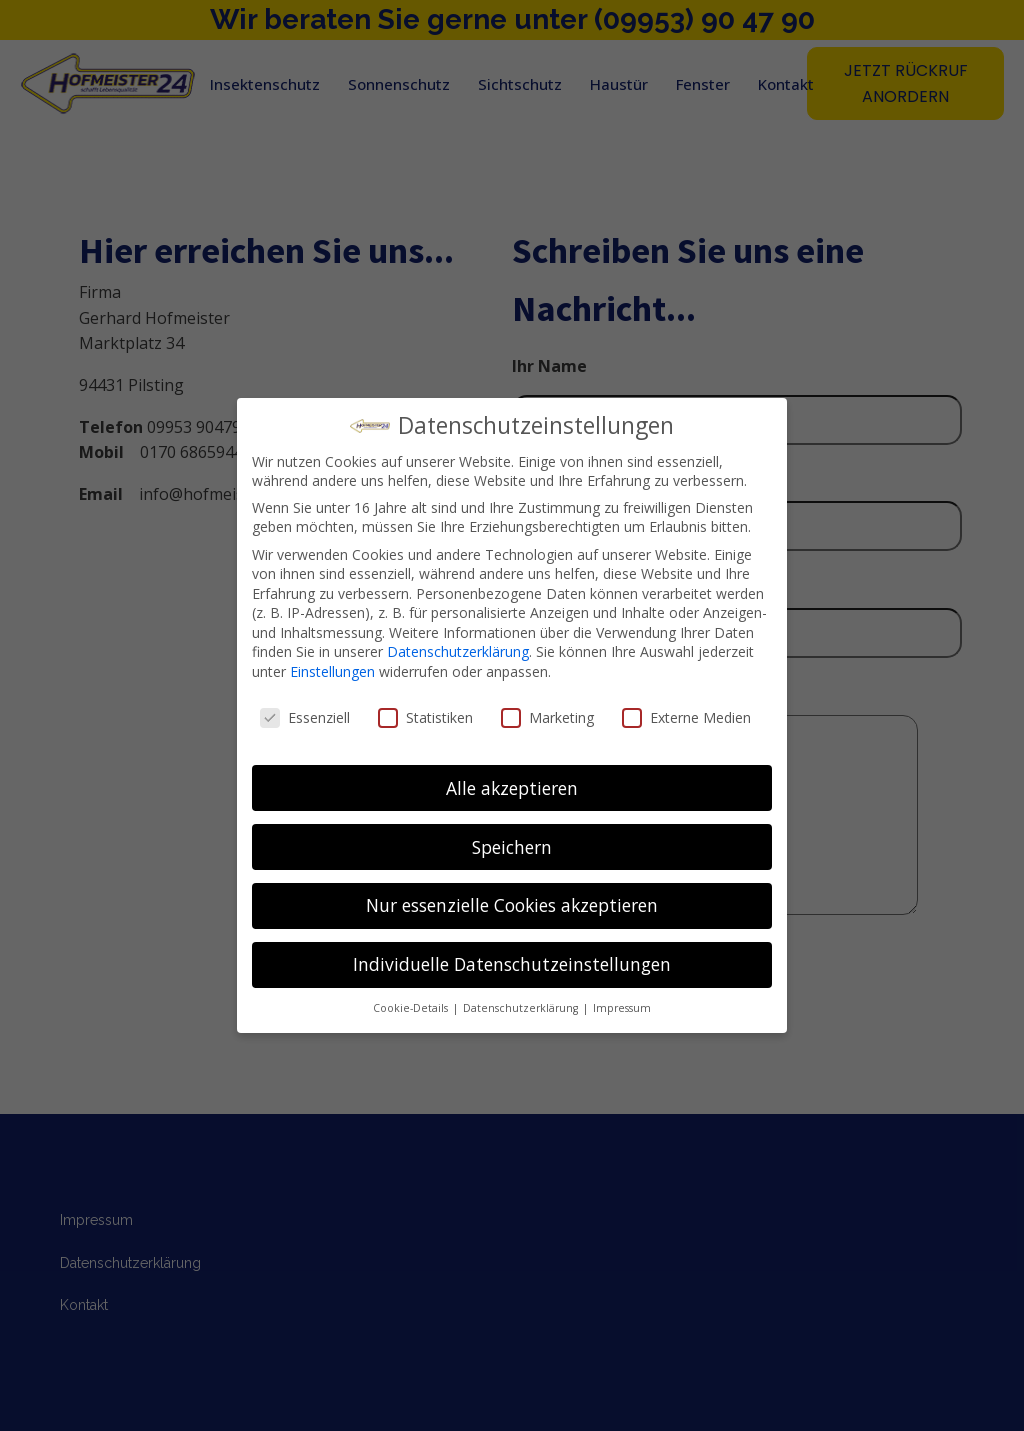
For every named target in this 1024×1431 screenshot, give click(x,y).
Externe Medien (686, 717)
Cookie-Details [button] (412, 1008)
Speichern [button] (512, 847)
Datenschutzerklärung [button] (522, 1008)
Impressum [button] (622, 1008)
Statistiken (425, 717)
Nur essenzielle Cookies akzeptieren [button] (512, 905)
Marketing (547, 717)
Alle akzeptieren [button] (512, 788)
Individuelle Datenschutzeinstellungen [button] (512, 964)
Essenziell (305, 717)
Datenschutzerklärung (458, 651)
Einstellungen (332, 671)
